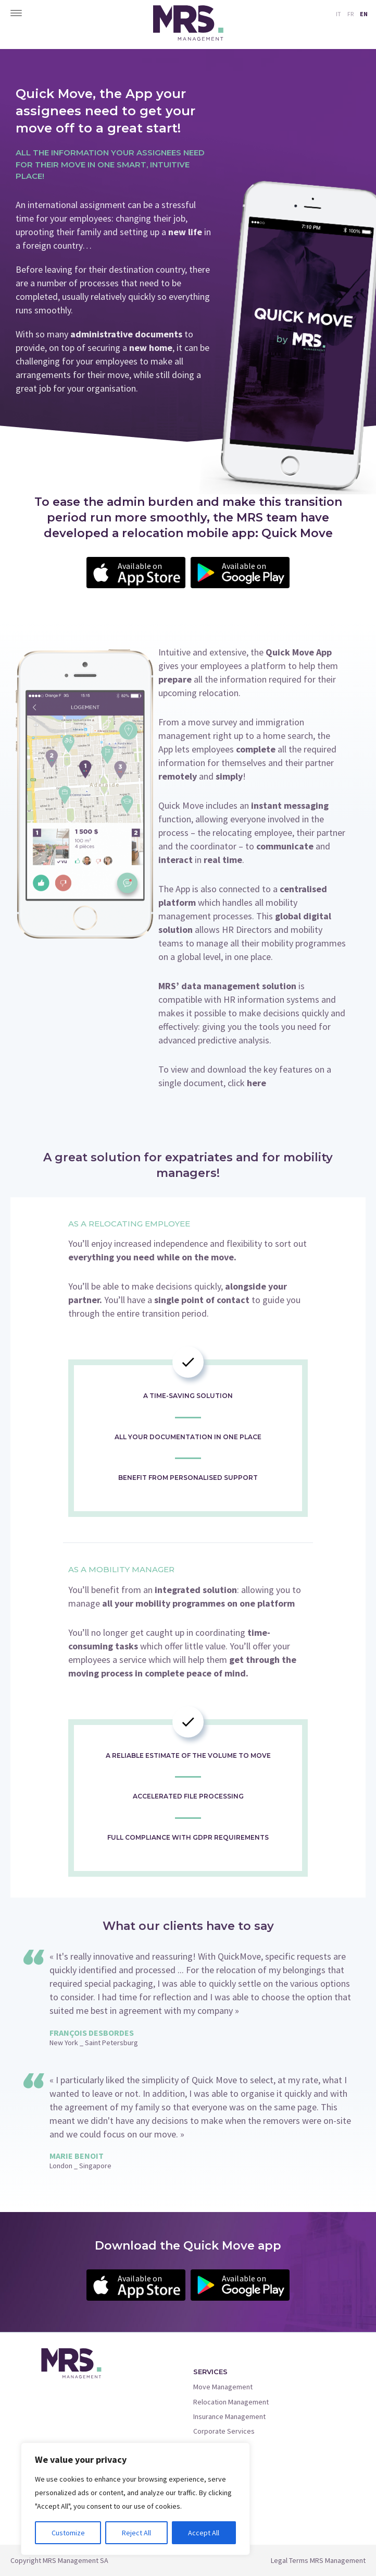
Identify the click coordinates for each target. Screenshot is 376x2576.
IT (338, 14)
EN (364, 14)
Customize (68, 2532)
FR (350, 14)
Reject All (136, 2532)
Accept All (203, 2532)
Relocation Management (231, 2402)
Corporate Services (224, 2431)
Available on (149, 574)
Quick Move (211, 2445)
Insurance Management (229, 2416)
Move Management (223, 2386)
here (256, 1083)
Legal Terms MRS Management (318, 2560)
